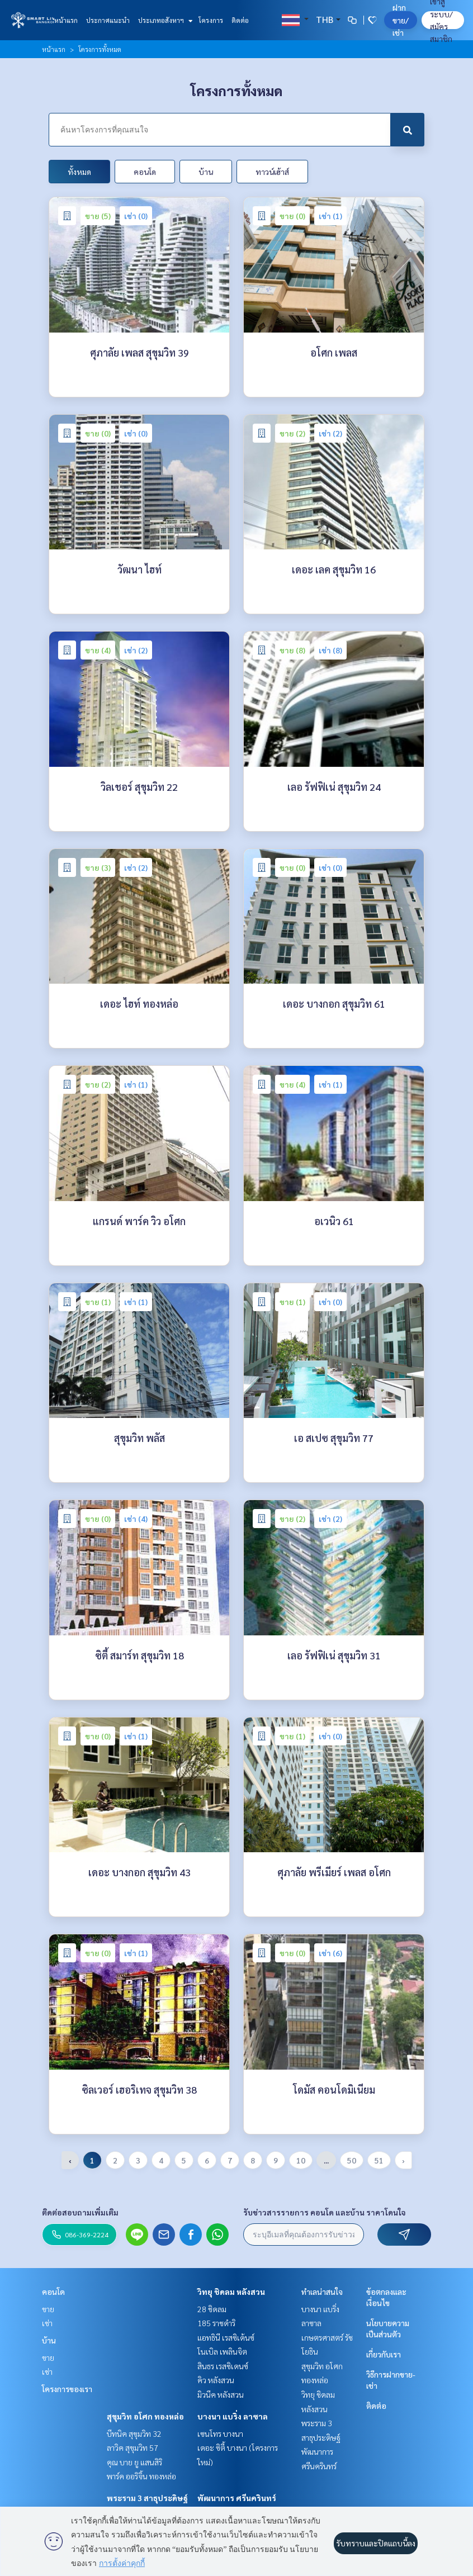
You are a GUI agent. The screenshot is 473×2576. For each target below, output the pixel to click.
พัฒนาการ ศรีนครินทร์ (236, 2498)
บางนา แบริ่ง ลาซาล (232, 2416)
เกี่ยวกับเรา (383, 2354)
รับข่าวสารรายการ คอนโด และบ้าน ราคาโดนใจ (324, 2212)
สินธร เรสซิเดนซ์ (222, 2366)
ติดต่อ (240, 20)
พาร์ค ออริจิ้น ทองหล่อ (141, 2476)
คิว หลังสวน (215, 2380)
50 (351, 2160)
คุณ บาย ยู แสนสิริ (134, 2462)
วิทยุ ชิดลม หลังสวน (231, 2291)
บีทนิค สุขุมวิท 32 (134, 2433)
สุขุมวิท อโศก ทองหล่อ (145, 2416)
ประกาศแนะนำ (108, 20)
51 (379, 2160)
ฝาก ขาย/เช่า (400, 19)
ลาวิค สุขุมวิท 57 (132, 2447)
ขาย (48, 2309)
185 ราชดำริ (216, 2323)
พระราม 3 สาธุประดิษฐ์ (147, 2498)
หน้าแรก (66, 20)
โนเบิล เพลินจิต (222, 2351)
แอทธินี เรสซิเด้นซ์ (225, 2337)
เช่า (47, 2323)
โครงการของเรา (67, 2389)
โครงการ (210, 20)
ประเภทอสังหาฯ (164, 20)
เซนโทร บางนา (220, 2433)
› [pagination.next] (403, 2160)
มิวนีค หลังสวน (220, 2394)
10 (300, 2160)
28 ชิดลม (211, 2309)
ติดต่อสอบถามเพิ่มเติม (80, 2212)
